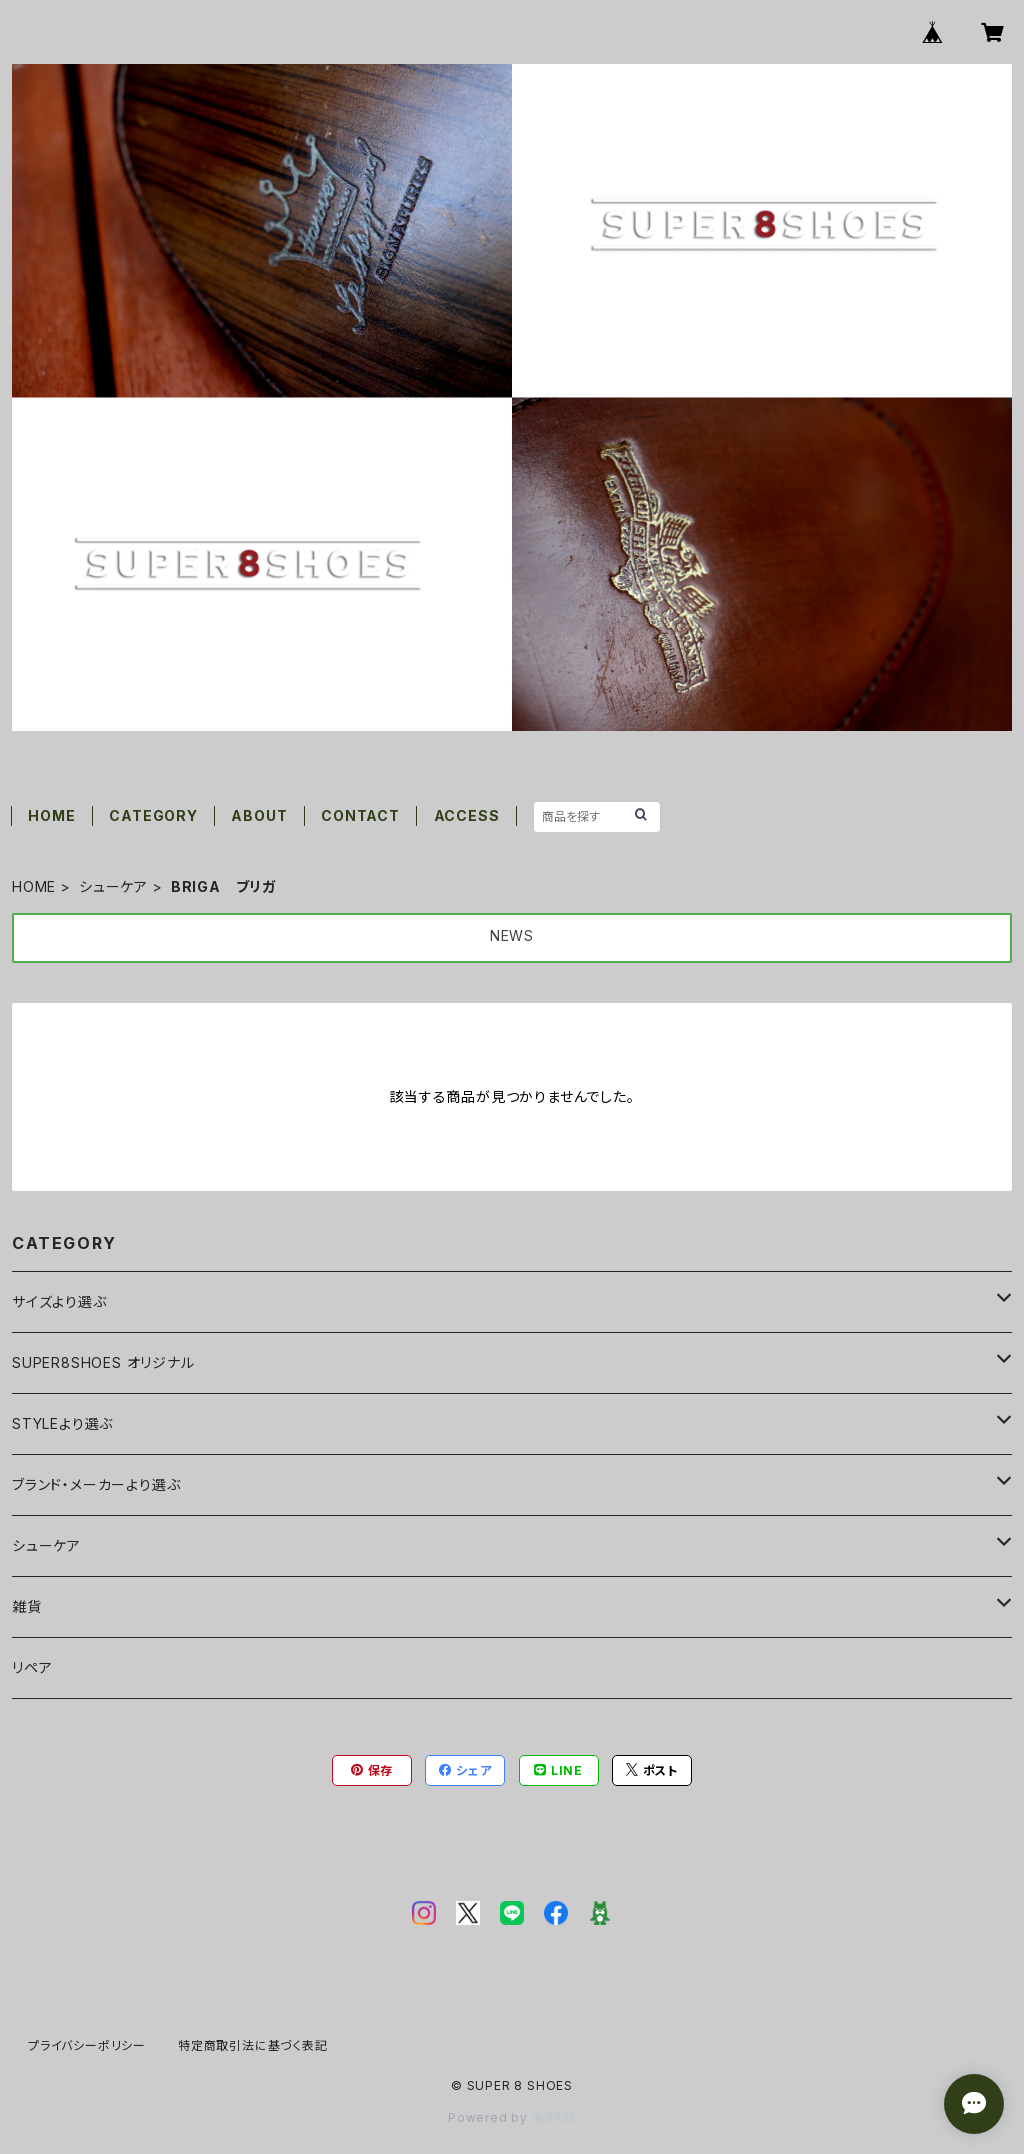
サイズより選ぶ (59, 1301)
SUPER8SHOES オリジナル (103, 1362)
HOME (51, 815)
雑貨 (27, 1606)
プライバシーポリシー (87, 2045)
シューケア (113, 886)
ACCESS (467, 815)
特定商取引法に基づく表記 (253, 2045)
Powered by (512, 2117)
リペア (32, 1667)
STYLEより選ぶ (62, 1423)
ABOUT (259, 815)
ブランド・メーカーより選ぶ (96, 1484)
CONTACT (360, 815)
